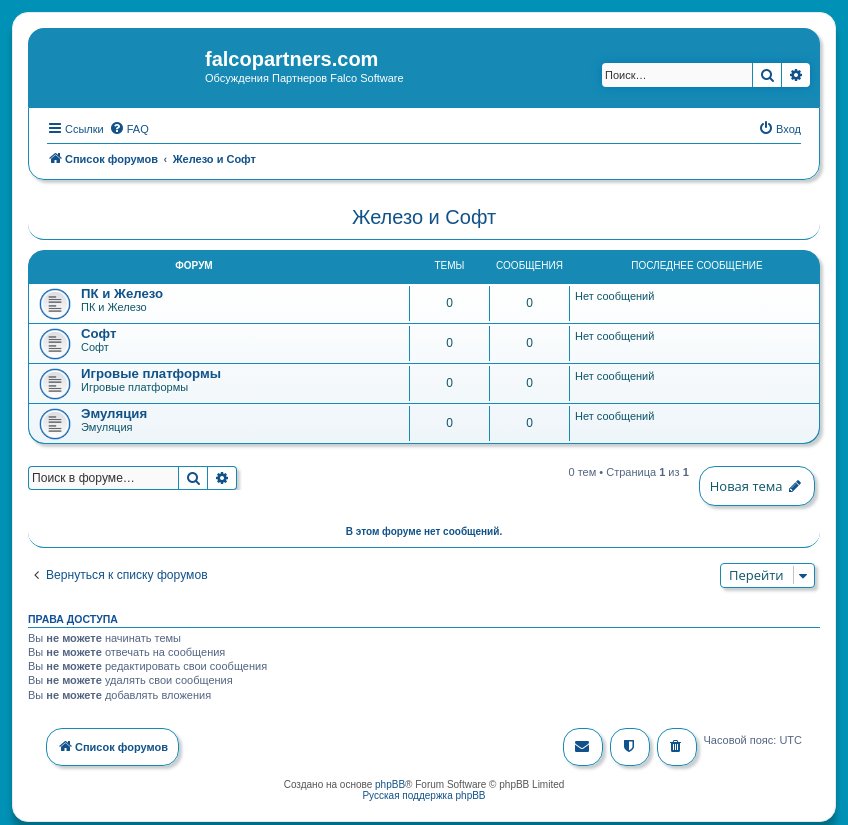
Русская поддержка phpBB (423, 793)
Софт (98, 332)
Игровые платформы (151, 372)
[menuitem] (129, 127)
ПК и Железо (122, 292)
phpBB (390, 782)
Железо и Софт (424, 216)
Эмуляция (114, 412)
